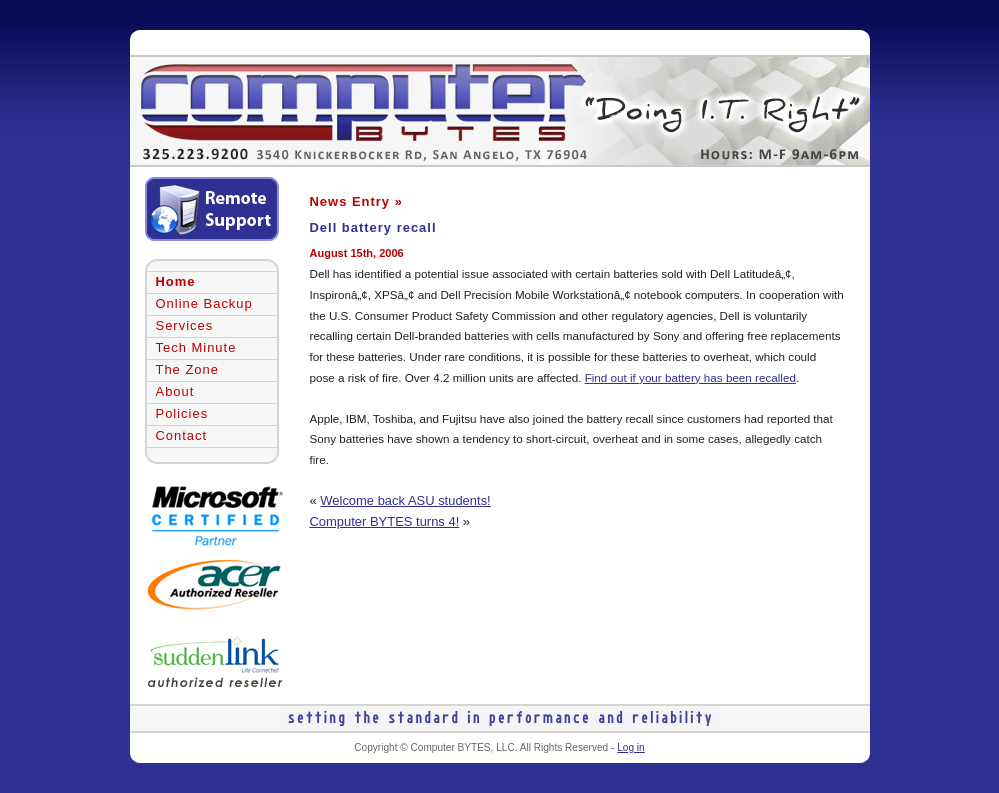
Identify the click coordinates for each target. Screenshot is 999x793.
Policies (182, 413)
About (175, 391)
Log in (630, 747)
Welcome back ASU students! (405, 500)
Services (185, 325)
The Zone (187, 369)
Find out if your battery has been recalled (690, 377)
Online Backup (204, 303)
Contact (182, 435)
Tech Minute (196, 347)
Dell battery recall (373, 227)
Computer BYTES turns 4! (385, 521)
